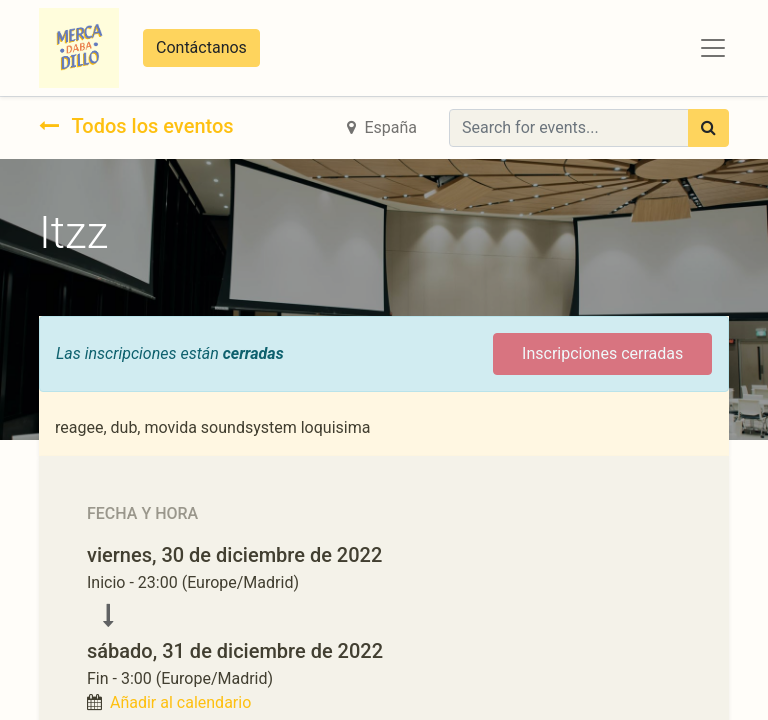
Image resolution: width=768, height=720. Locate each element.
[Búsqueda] (708, 128)
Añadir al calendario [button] (180, 702)
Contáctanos (201, 47)
